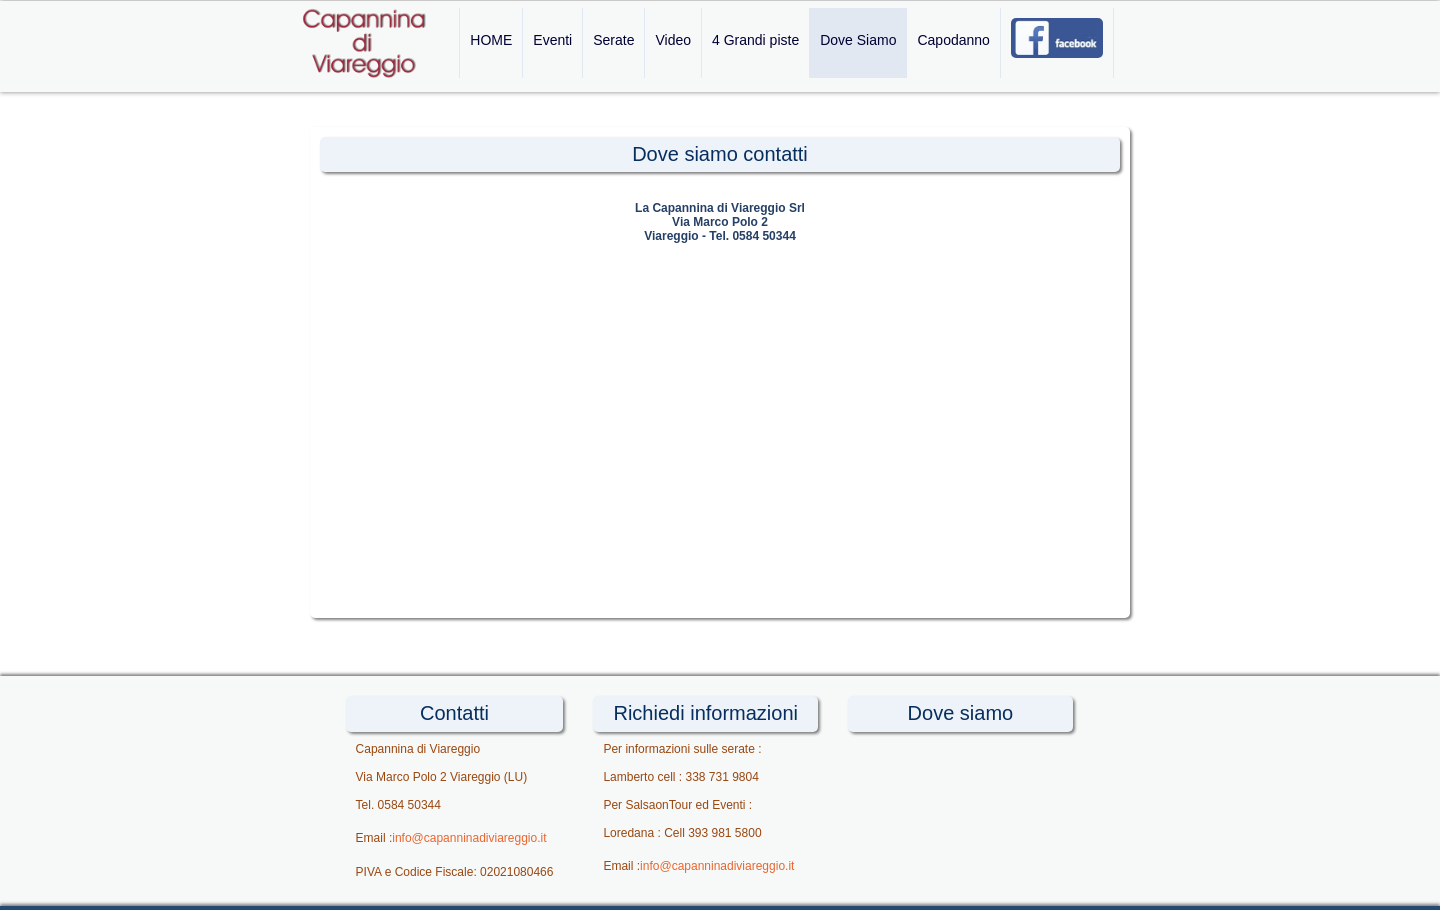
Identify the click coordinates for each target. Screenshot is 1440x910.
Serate (613, 40)
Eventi (552, 40)
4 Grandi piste (755, 40)
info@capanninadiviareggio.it (469, 838)
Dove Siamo (858, 40)
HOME (491, 40)
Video (673, 40)
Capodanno (953, 40)
